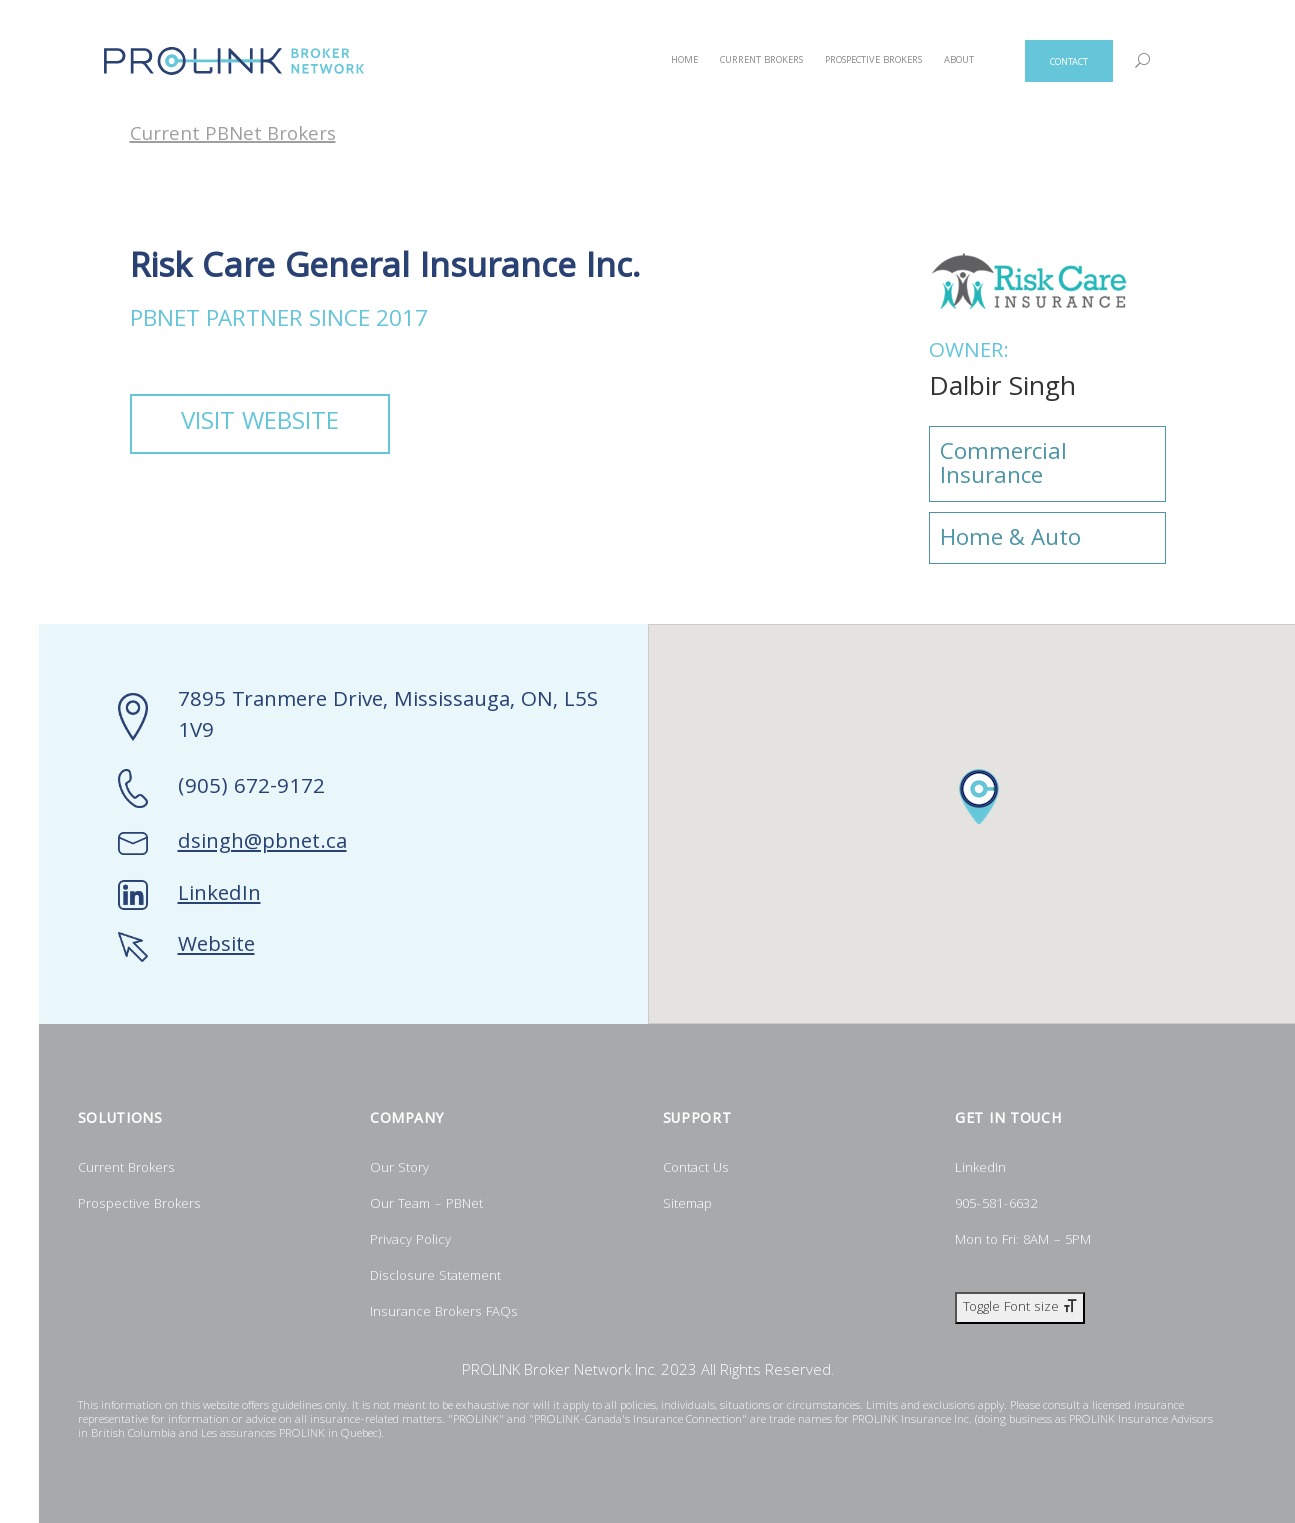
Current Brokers (126, 1169)
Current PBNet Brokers (233, 136)
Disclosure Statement (435, 1277)
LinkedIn (219, 895)
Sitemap (687, 1205)
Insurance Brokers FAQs (444, 1313)
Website (216, 946)
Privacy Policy (410, 1241)
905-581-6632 (996, 1205)
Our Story (399, 1169)
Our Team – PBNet (426, 1205)
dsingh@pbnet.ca (262, 843)
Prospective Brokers (139, 1205)
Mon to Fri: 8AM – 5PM (1023, 1241)
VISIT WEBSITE (260, 424)
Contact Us (696, 1169)
